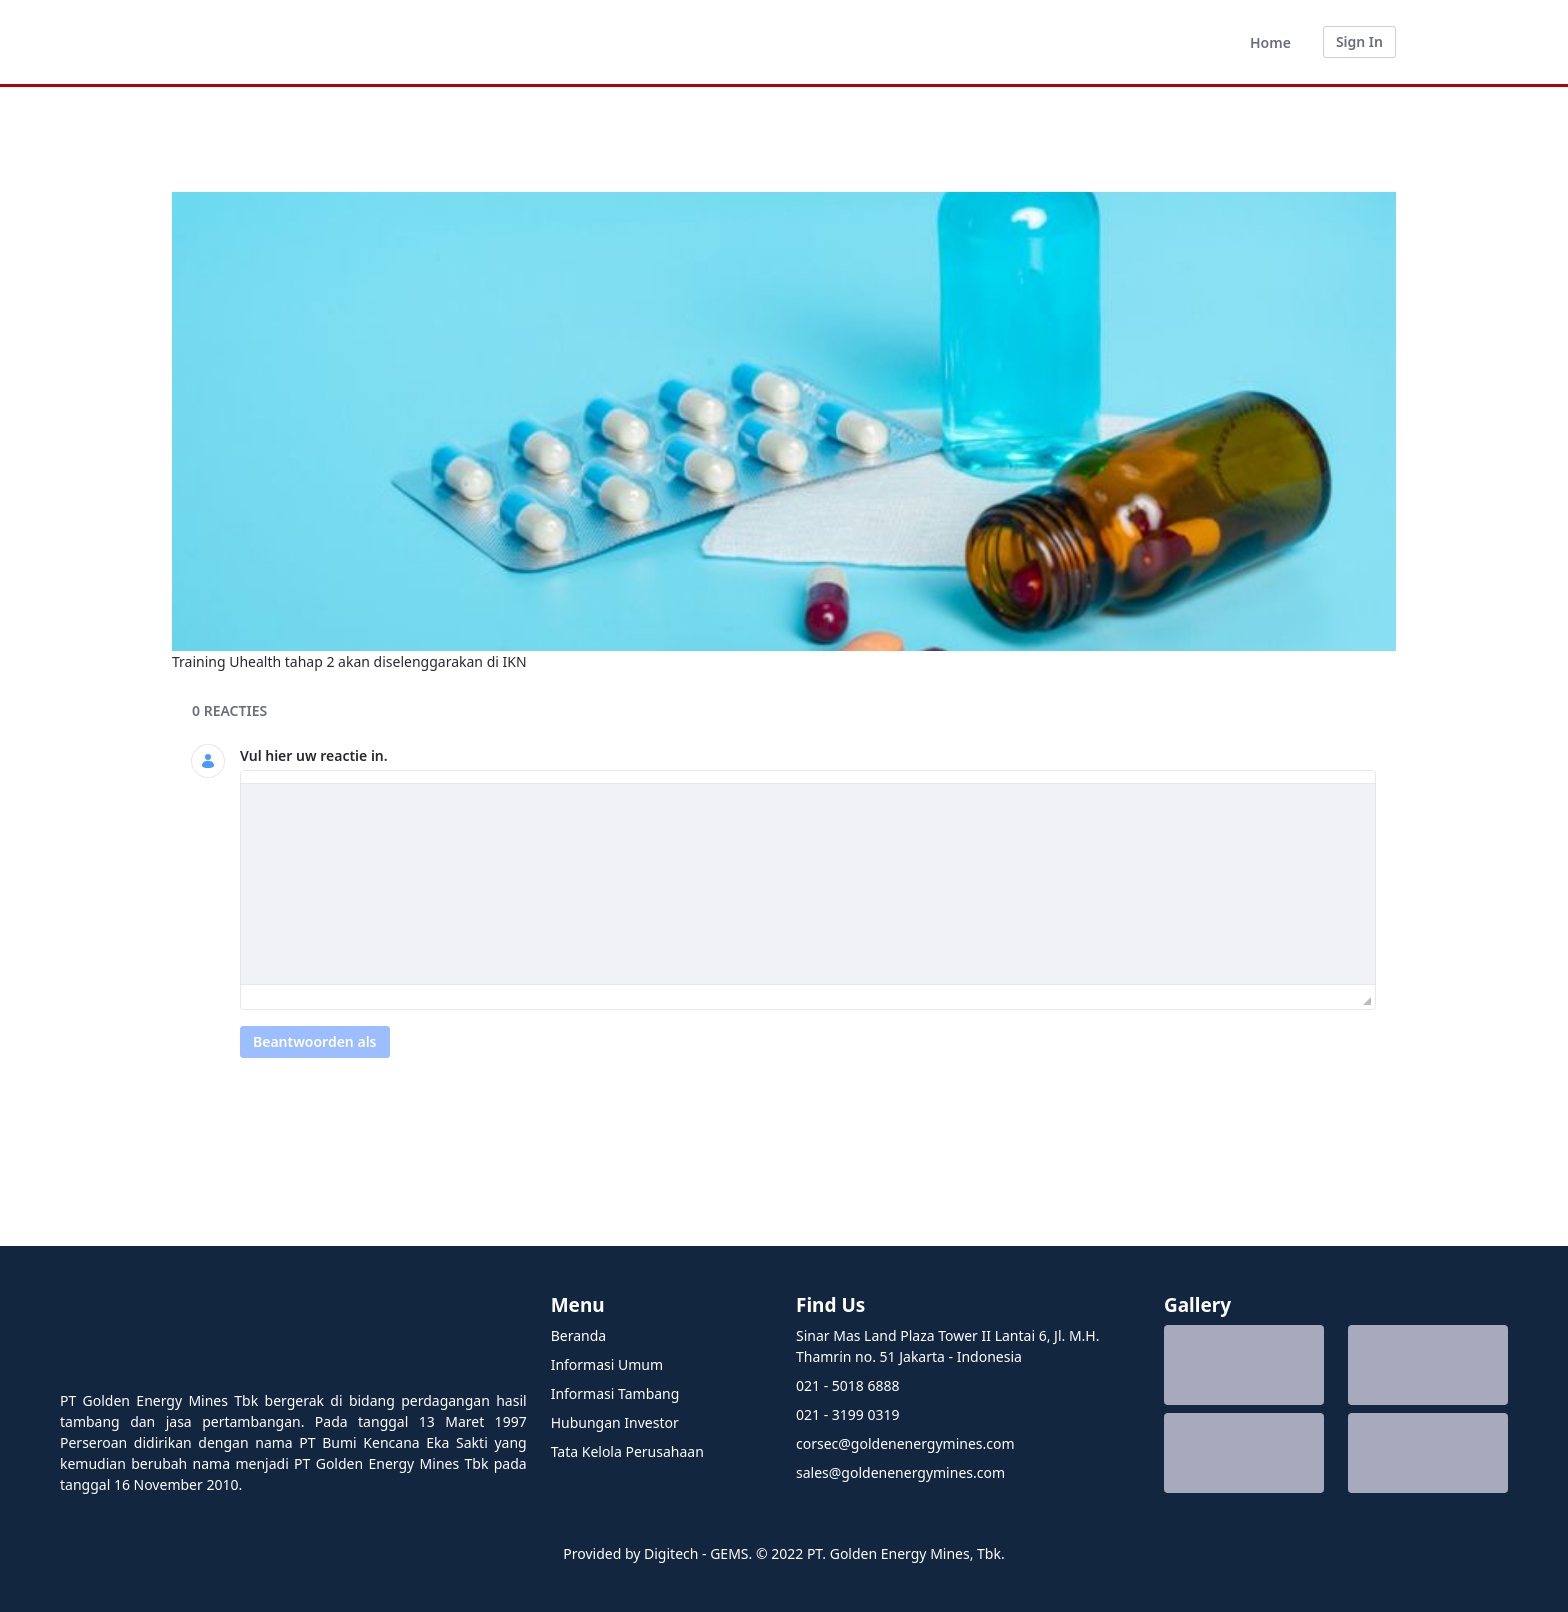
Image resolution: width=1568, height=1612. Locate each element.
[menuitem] (1270, 42)
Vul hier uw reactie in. (314, 755)
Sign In (1359, 41)
